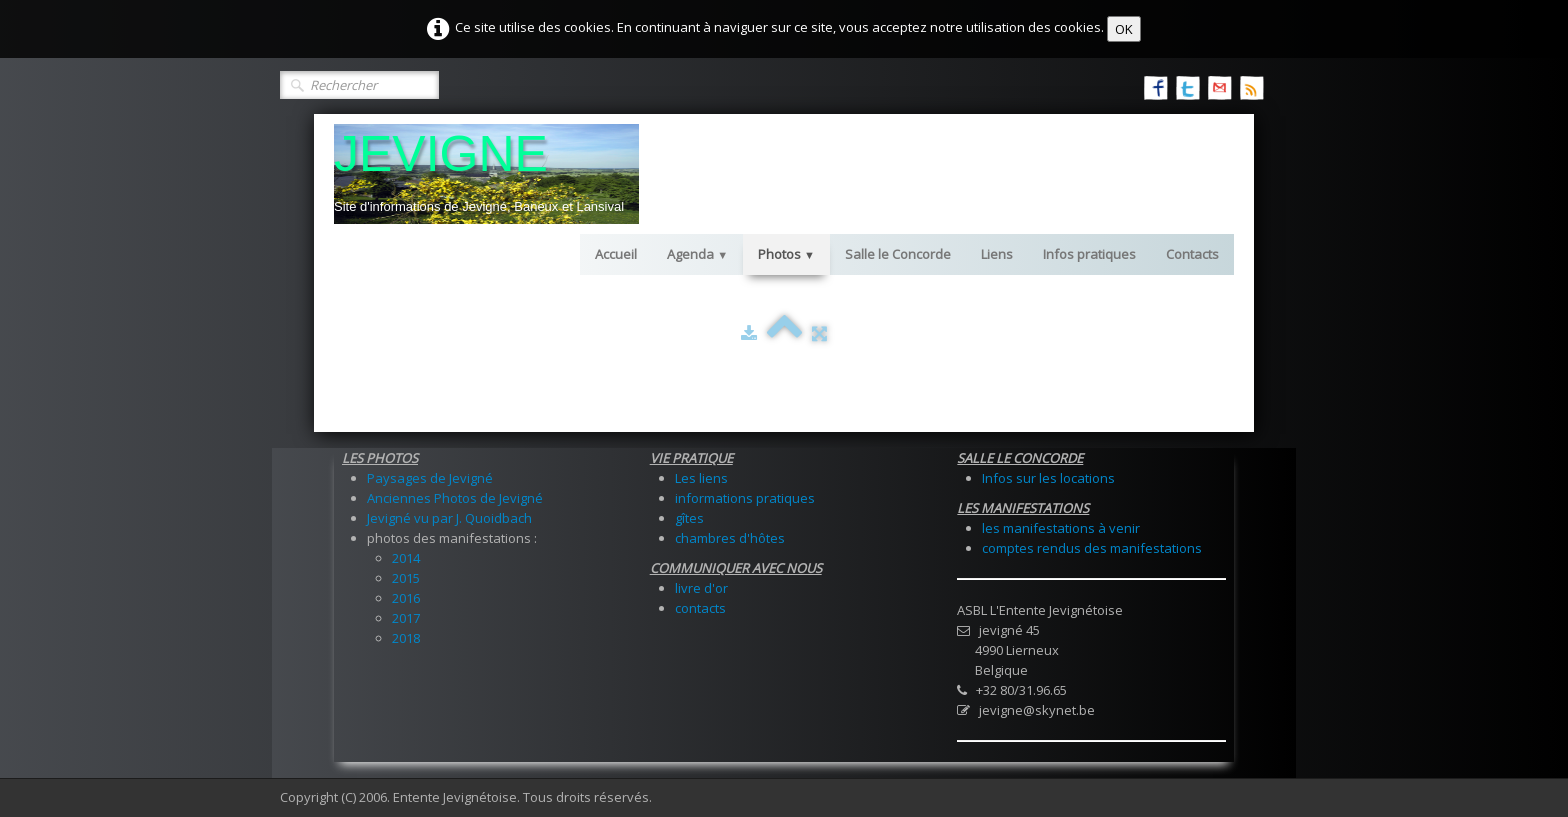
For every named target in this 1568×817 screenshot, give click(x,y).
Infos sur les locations (1048, 478)
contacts (700, 608)
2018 (406, 638)
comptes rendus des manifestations (1092, 548)
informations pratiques (745, 498)
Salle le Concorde (898, 254)
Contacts (1192, 254)
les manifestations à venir (1061, 528)
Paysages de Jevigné (430, 478)
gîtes (689, 518)
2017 (406, 618)
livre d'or (701, 588)
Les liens (701, 478)
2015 (406, 578)
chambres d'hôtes (730, 538)
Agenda (697, 254)
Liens (997, 254)
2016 (406, 598)
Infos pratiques (1089, 254)
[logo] (486, 174)
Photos (786, 254)
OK (1124, 29)
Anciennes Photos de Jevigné (455, 498)
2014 (406, 558)
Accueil (616, 254)
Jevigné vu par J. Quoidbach (449, 518)
